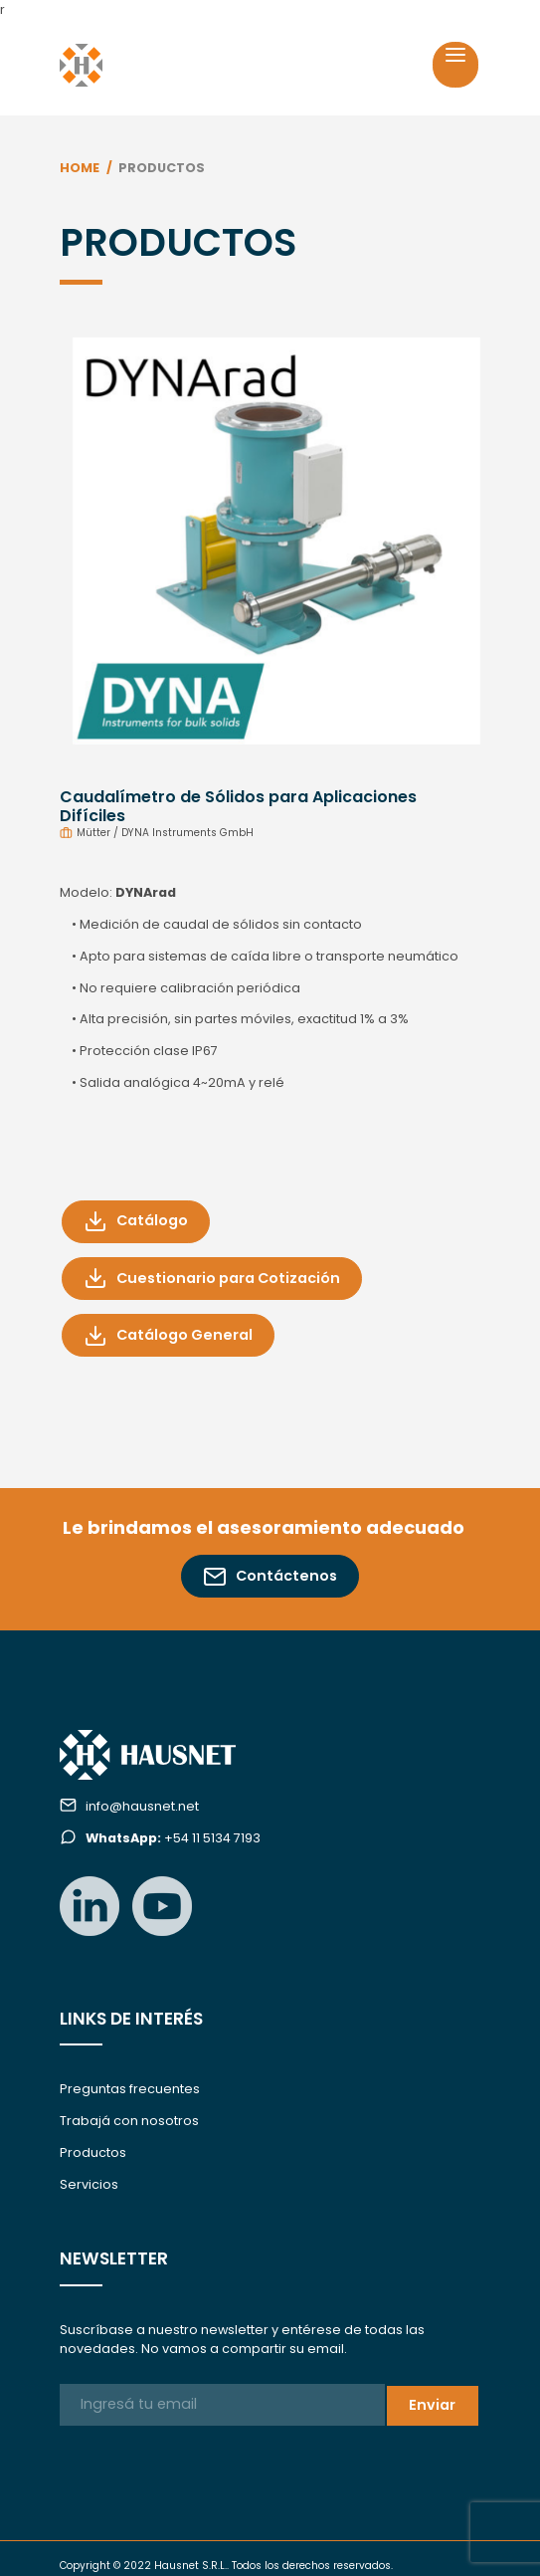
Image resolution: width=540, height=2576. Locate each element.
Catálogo (136, 1221)
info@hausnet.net (142, 1806)
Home (79, 167)
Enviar (432, 2405)
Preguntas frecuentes (130, 2088)
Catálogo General (168, 1336)
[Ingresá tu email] (222, 2405)
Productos (93, 2152)
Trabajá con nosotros (129, 2120)
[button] (91, 534)
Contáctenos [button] (270, 1577)
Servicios (89, 2184)
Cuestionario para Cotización (212, 1278)
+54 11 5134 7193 (173, 1837)
